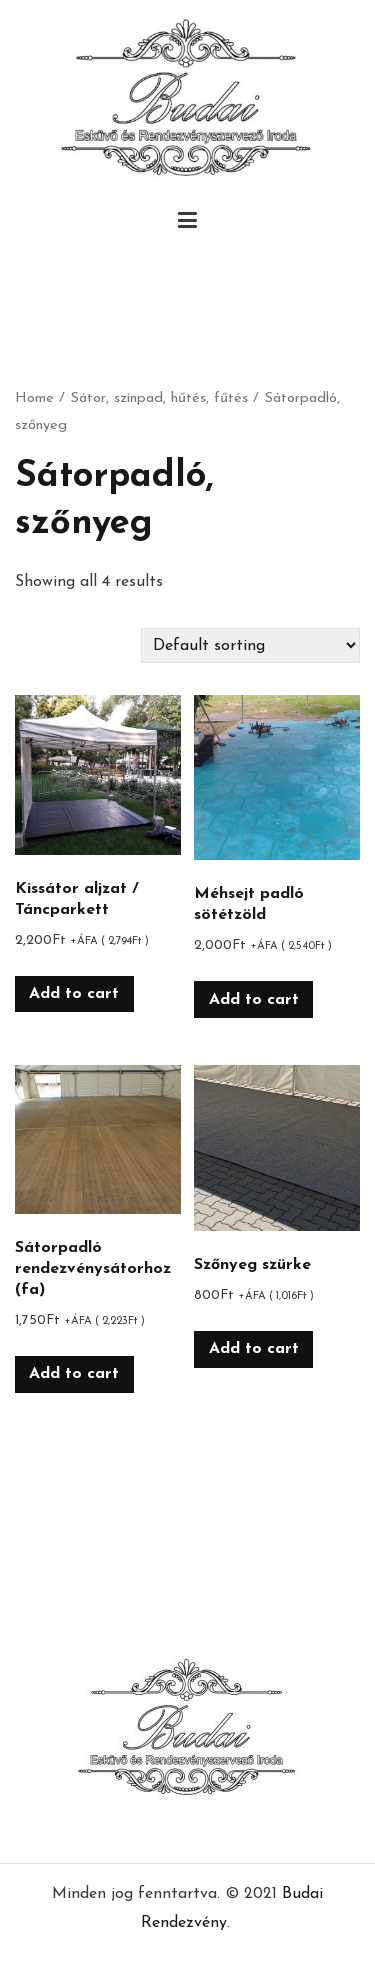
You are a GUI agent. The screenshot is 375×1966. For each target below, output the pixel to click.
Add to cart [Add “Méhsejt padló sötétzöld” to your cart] (254, 1000)
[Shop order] (250, 645)
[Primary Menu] (187, 225)
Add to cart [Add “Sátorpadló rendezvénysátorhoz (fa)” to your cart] (74, 1374)
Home (34, 398)
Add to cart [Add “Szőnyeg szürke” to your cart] (254, 1349)
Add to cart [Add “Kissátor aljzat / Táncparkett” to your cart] (74, 994)
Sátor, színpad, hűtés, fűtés (159, 398)
